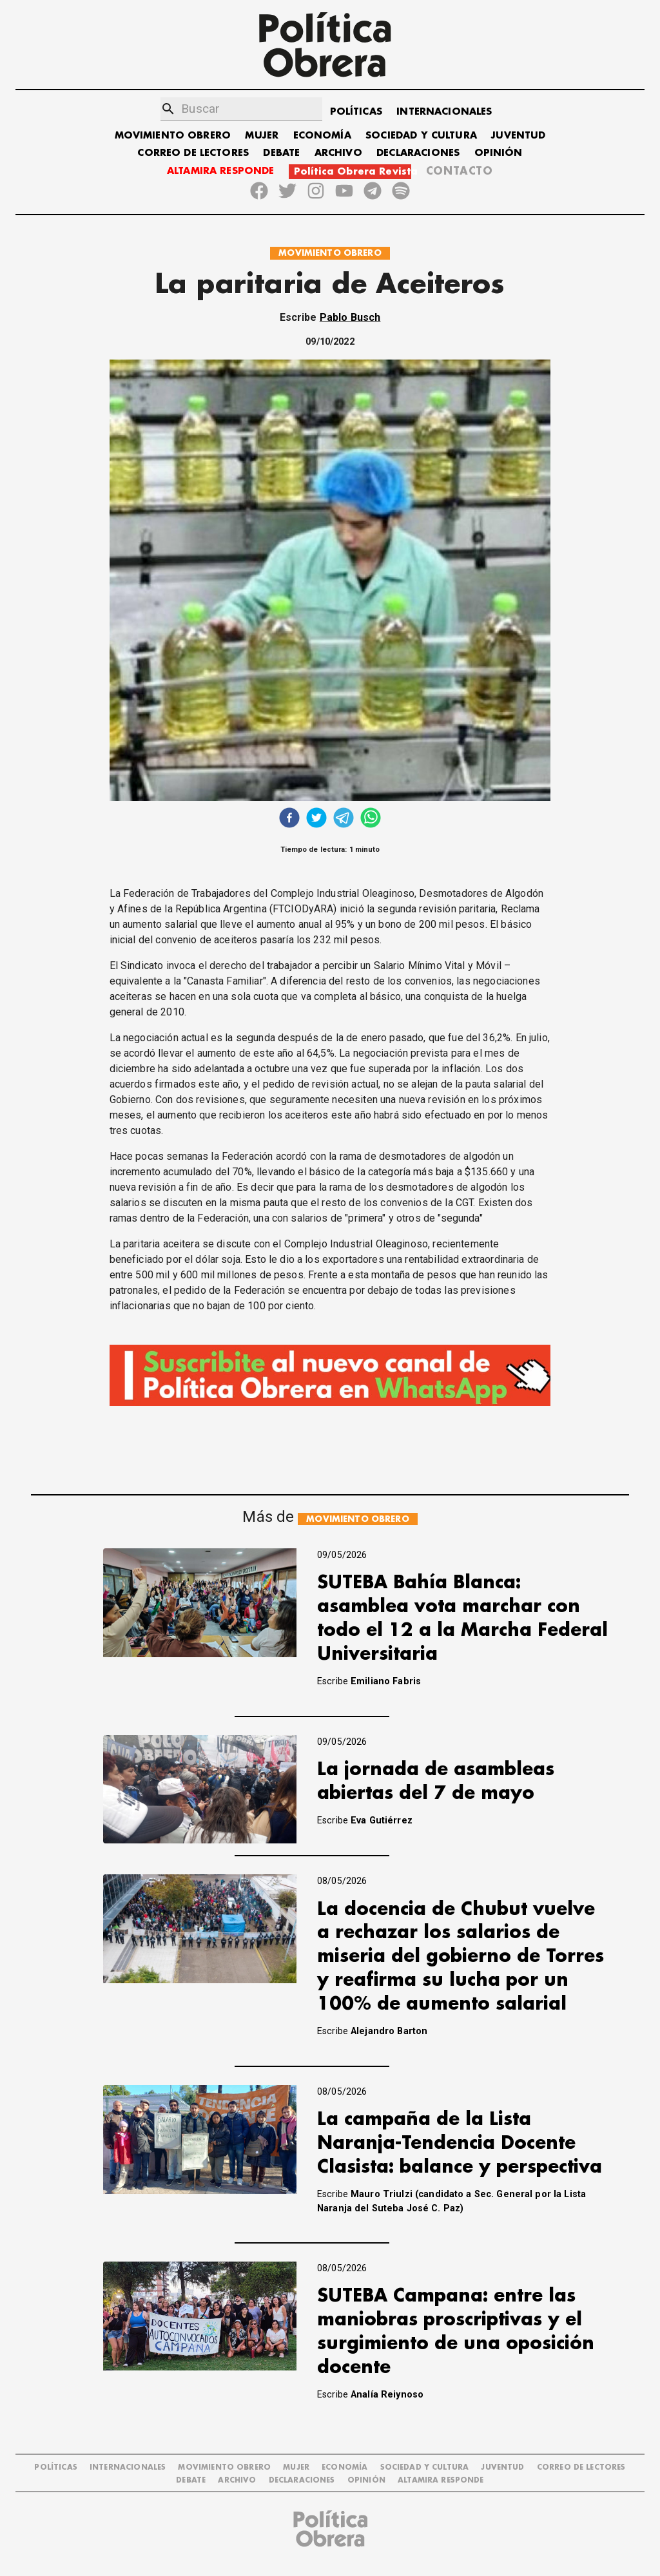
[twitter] (316, 819)
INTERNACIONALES (444, 112)
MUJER (261, 135)
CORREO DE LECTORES (193, 153)
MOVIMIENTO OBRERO (173, 135)
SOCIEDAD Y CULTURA (421, 135)
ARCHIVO (338, 153)
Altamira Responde (441, 2480)
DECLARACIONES (418, 153)
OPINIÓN (498, 153)
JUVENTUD (518, 135)
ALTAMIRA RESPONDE (221, 171)
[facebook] (289, 819)
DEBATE (281, 153)
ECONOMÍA (322, 135)
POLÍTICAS (356, 112)
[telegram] (343, 819)
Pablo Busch (350, 317)
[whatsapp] (370, 819)
